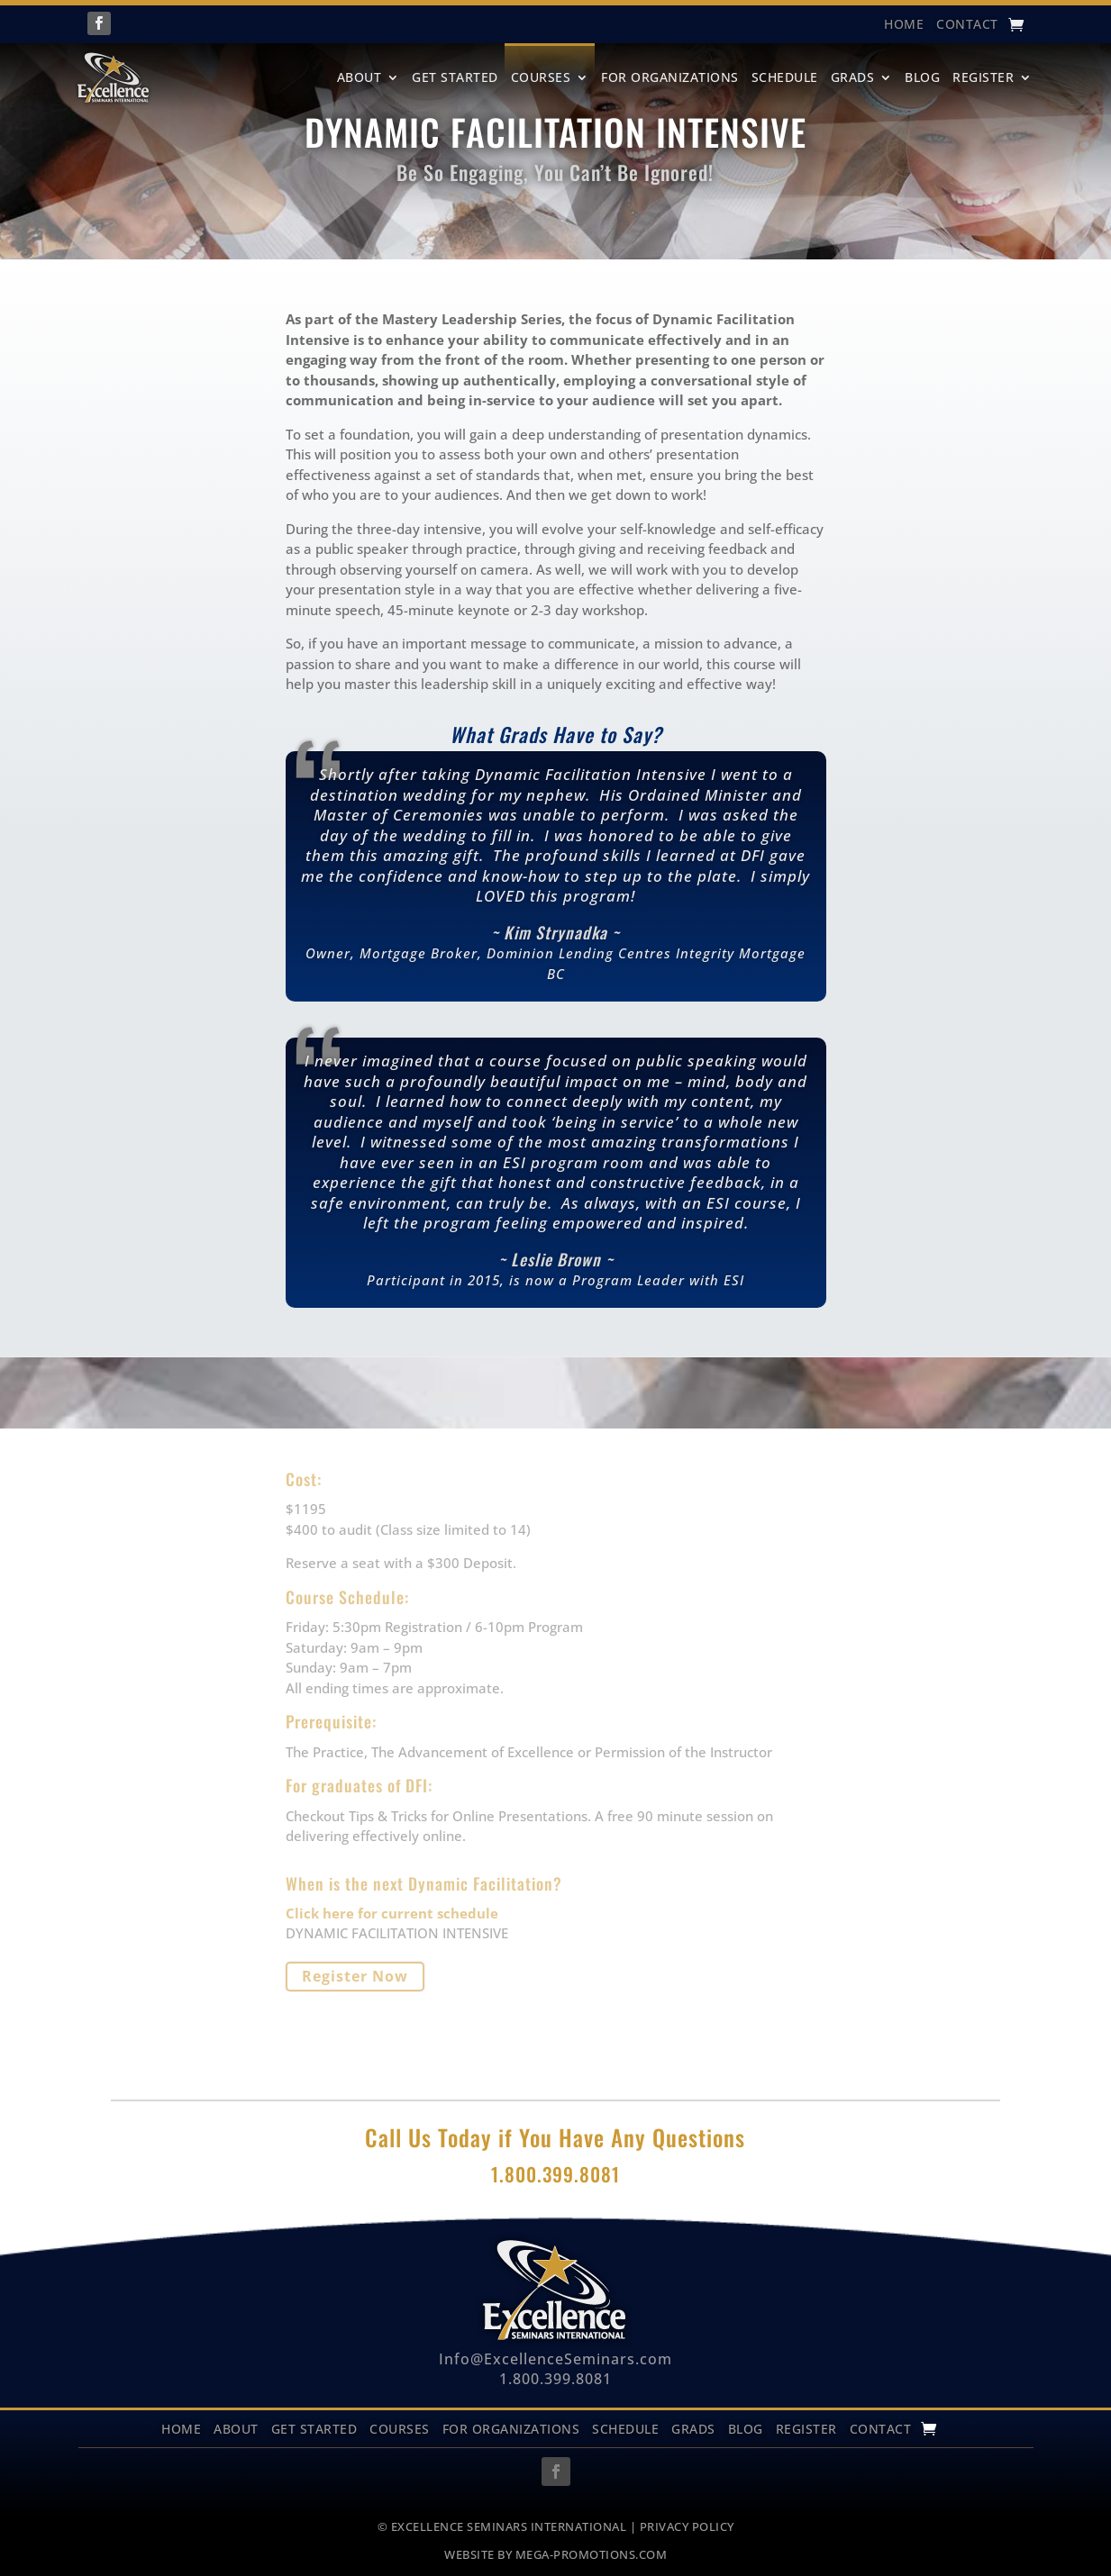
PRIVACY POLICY (687, 2526)
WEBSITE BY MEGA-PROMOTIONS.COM (555, 2554)
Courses (541, 77)
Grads (853, 77)
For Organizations (670, 77)
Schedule (784, 77)
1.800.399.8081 (555, 2379)
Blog (922, 77)
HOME (904, 25)
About (359, 77)
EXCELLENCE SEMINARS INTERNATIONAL (509, 2526)
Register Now (355, 1976)
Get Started (455, 77)
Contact (967, 25)
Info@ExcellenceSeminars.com (555, 2359)
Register (983, 77)
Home (181, 2427)
